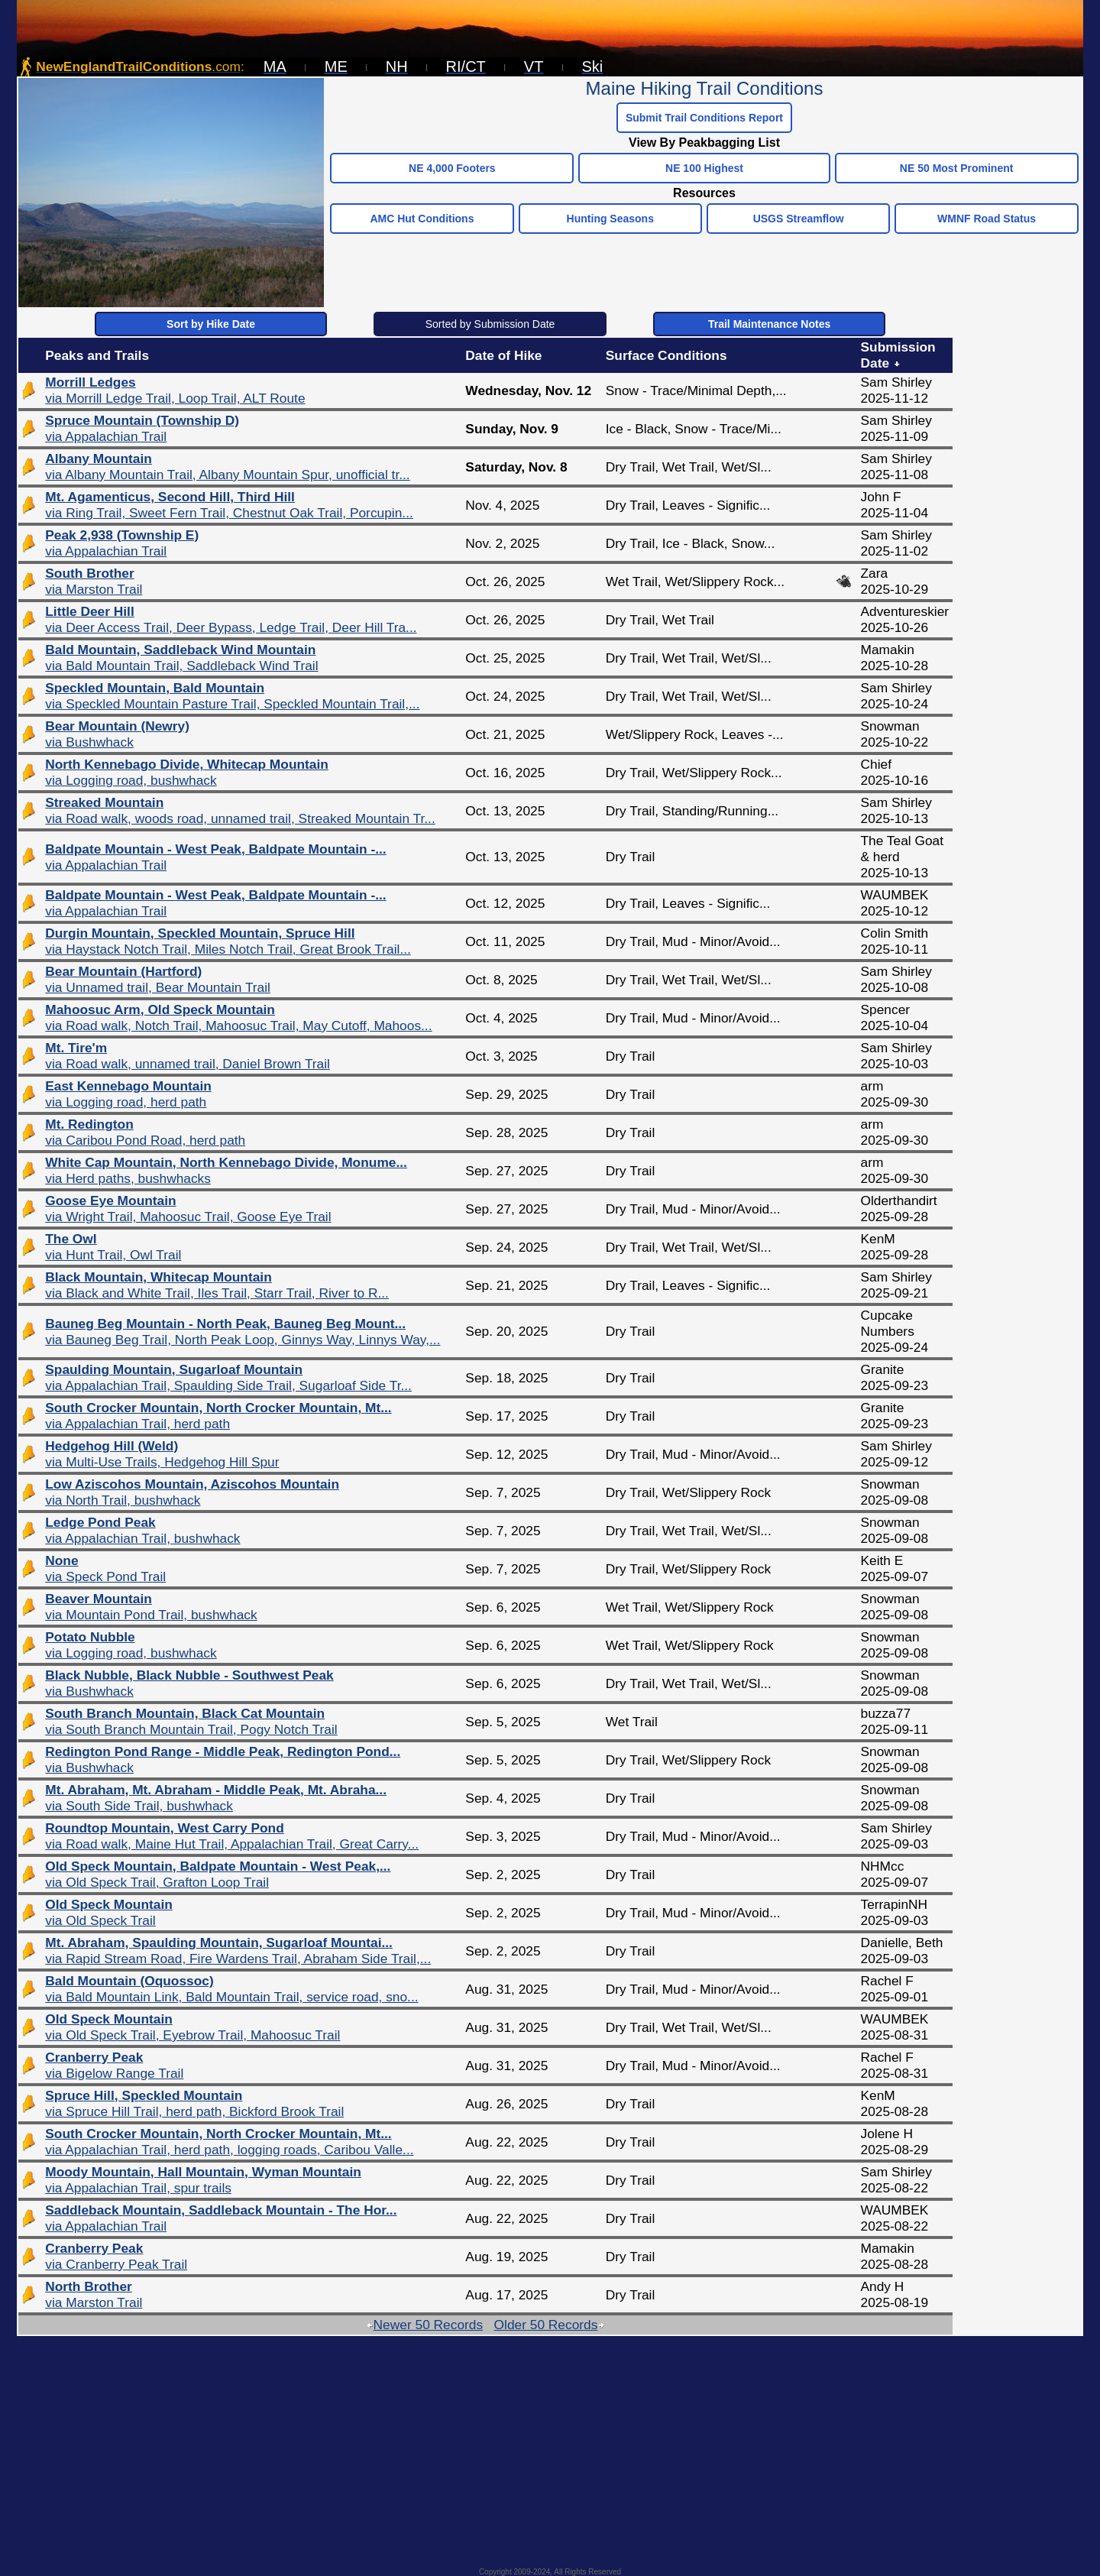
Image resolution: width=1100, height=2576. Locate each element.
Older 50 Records (550, 2324)
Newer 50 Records (425, 2324)
